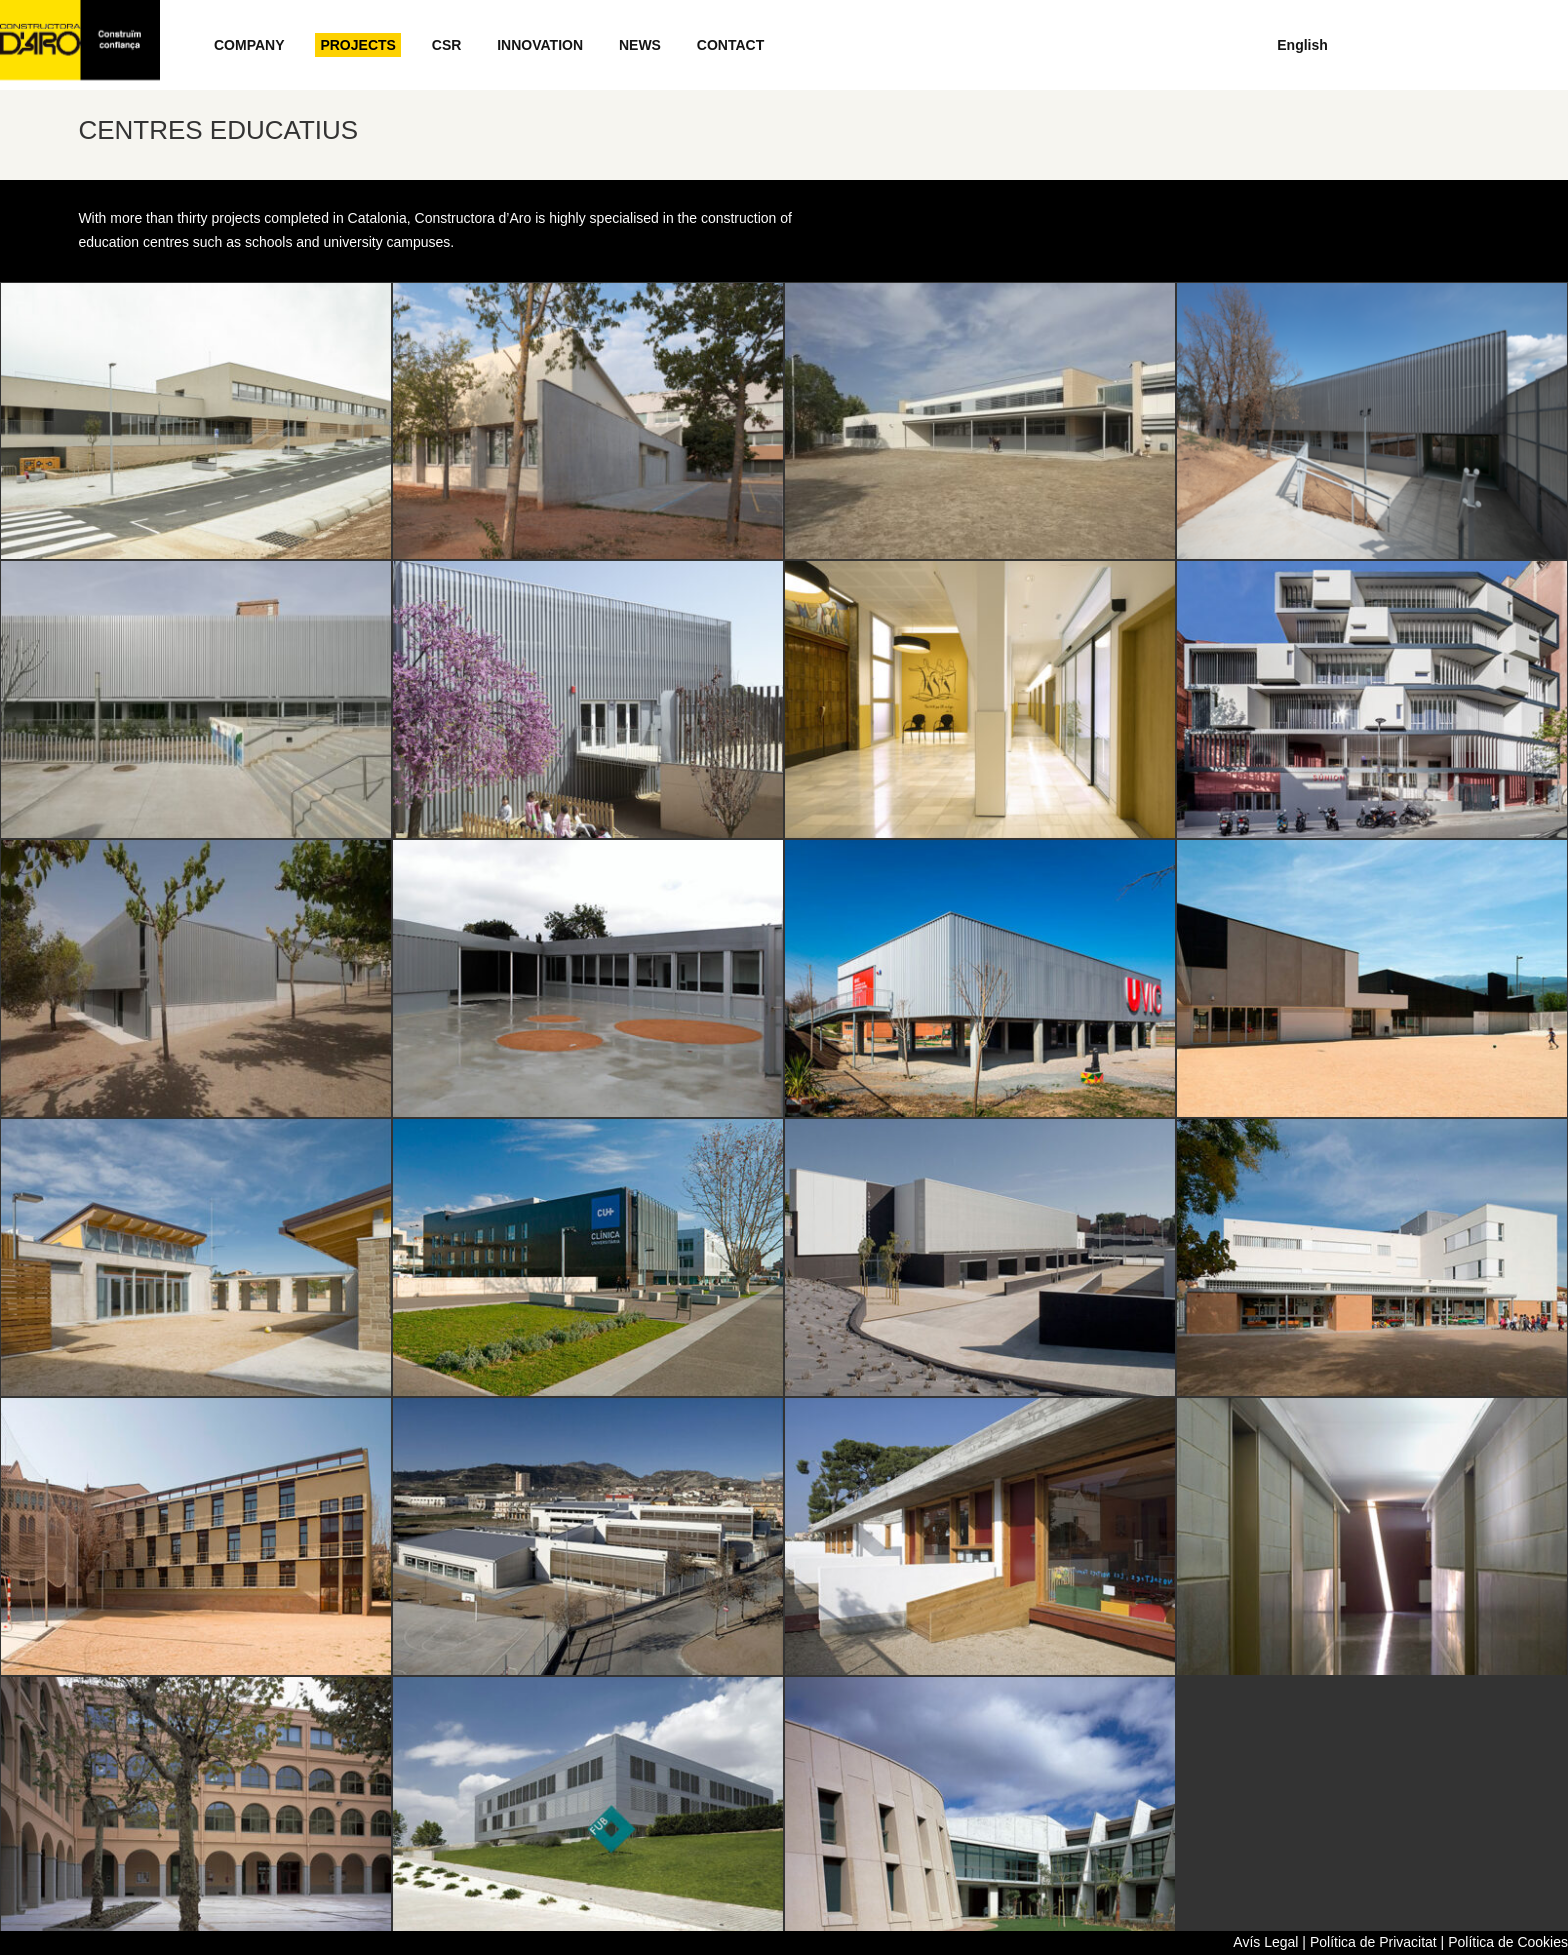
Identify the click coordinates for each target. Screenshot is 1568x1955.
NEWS (640, 45)
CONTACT (730, 45)
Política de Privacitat (1373, 1942)
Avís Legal (1265, 1942)
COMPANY (249, 45)
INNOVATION (540, 45)
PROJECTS (357, 45)
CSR (447, 45)
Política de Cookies (1508, 1942)
